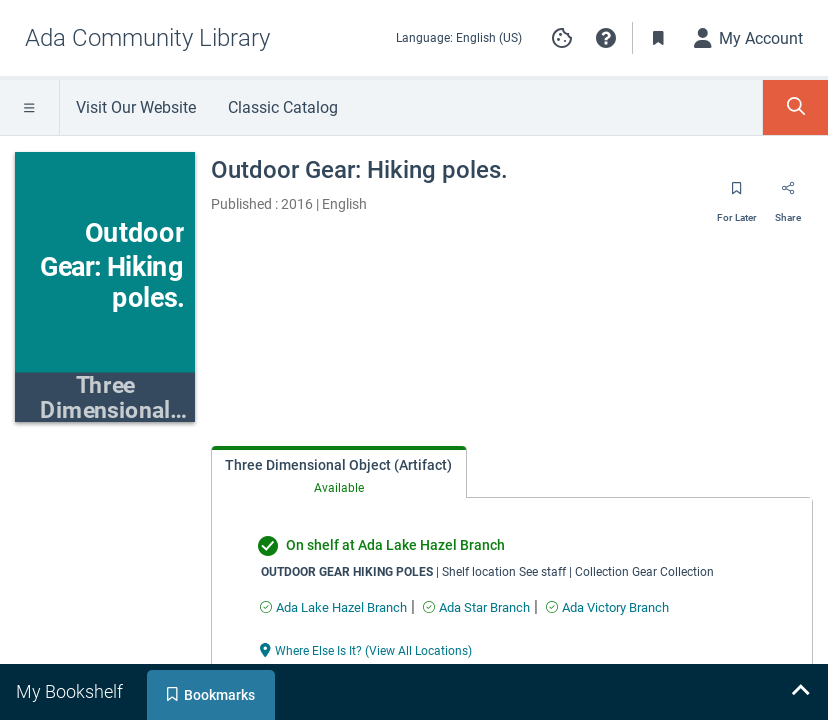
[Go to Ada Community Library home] (147, 38)
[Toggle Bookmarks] (659, 38)
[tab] (339, 472)
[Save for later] (737, 195)
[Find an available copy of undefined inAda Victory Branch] (607, 607)
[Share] (788, 195)
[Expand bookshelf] (800, 692)
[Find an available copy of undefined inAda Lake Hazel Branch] (333, 607)
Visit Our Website (136, 107)
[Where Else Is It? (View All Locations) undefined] (366, 649)
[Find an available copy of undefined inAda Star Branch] (476, 607)
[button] (606, 38)
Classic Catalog (283, 107)
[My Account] (749, 38)
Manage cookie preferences (562, 38)
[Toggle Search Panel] (795, 107)
